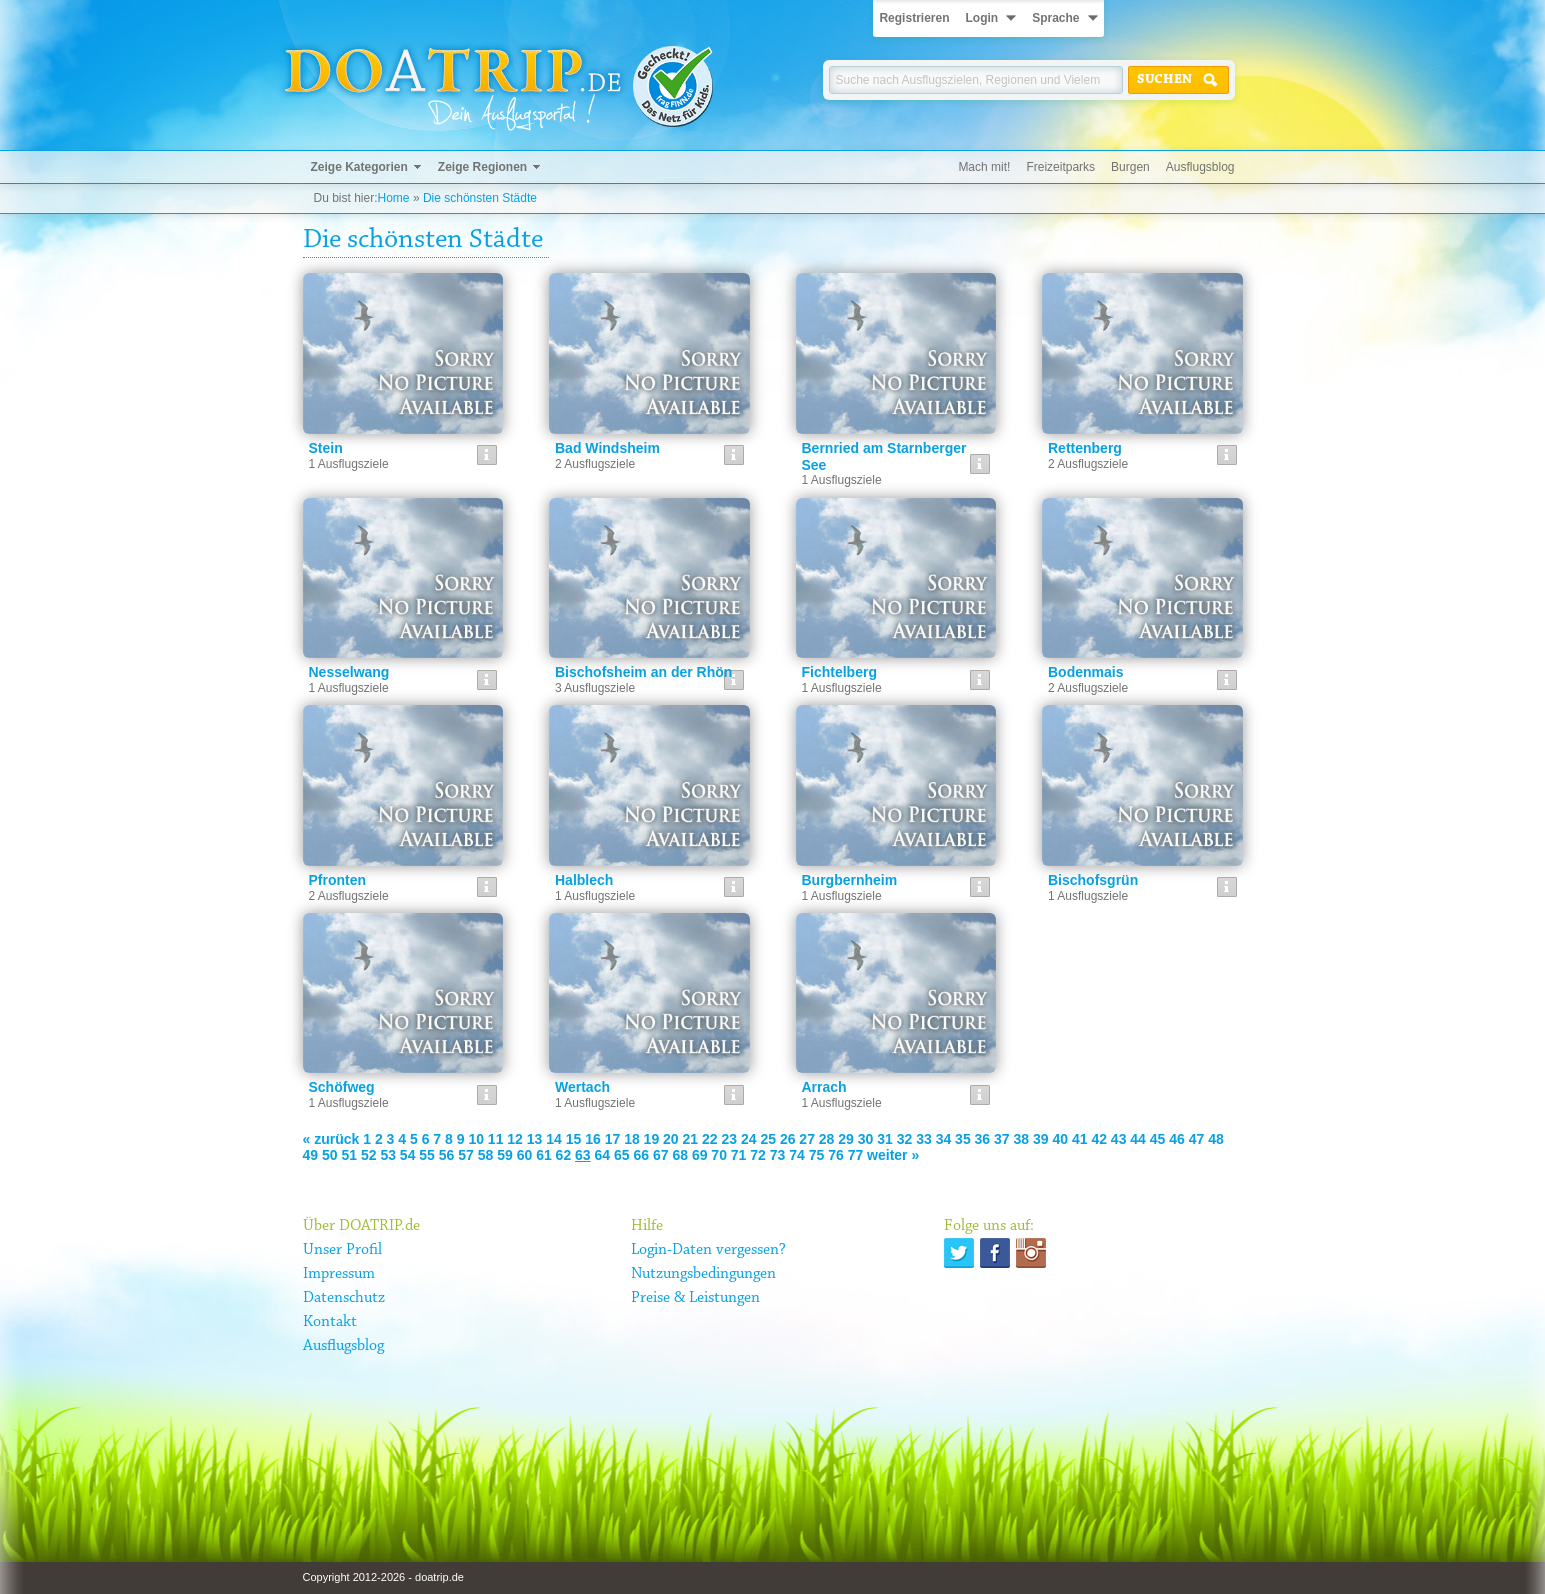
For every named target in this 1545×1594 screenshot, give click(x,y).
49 (311, 1155)
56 (447, 1155)
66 (641, 1155)
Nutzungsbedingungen (703, 1274)
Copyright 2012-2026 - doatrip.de (383, 1577)
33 (924, 1139)
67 (661, 1155)
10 (476, 1139)
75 (817, 1155)
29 (846, 1139)
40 (1060, 1139)
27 (807, 1139)
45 (1158, 1139)
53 (388, 1155)
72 (758, 1155)
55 (427, 1155)
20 (671, 1139)
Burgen (1130, 167)
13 (535, 1139)
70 (719, 1155)
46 (1177, 1139)
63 (583, 1155)
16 (593, 1139)
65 (622, 1155)
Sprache (1055, 18)
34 (944, 1139)
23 (729, 1139)
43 (1119, 1139)
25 (768, 1139)
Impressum (339, 1274)
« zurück (331, 1139)
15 (574, 1139)
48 (1216, 1139)
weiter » (893, 1155)
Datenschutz (344, 1298)
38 (1022, 1139)
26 (788, 1139)
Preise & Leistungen (695, 1298)
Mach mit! (984, 167)
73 (778, 1155)
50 (330, 1155)
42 (1099, 1139)
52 (369, 1155)
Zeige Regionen (482, 167)
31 (885, 1139)
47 (1197, 1139)
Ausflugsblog (1200, 167)
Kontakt (330, 1322)
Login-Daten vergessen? (708, 1250)
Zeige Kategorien (359, 167)
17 (613, 1139)
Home (394, 198)
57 (466, 1155)
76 (836, 1155)
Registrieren (914, 18)
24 (749, 1139)
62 (564, 1155)
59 (505, 1155)
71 (739, 1155)
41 (1080, 1139)
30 (866, 1139)
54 (408, 1155)
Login (981, 18)
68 (680, 1155)
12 (515, 1139)
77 (856, 1155)
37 (1002, 1139)
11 (496, 1139)
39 (1041, 1139)
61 (544, 1155)
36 (983, 1139)
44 (1138, 1139)
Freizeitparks (1060, 167)
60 (525, 1155)
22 (710, 1139)
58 (486, 1155)
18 (632, 1139)
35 (963, 1139)
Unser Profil (342, 1250)
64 (603, 1155)
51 (349, 1155)
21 (691, 1139)
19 (652, 1139)
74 (797, 1155)
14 (554, 1139)
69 (700, 1155)
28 (827, 1139)
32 (905, 1139)
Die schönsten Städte (480, 198)
